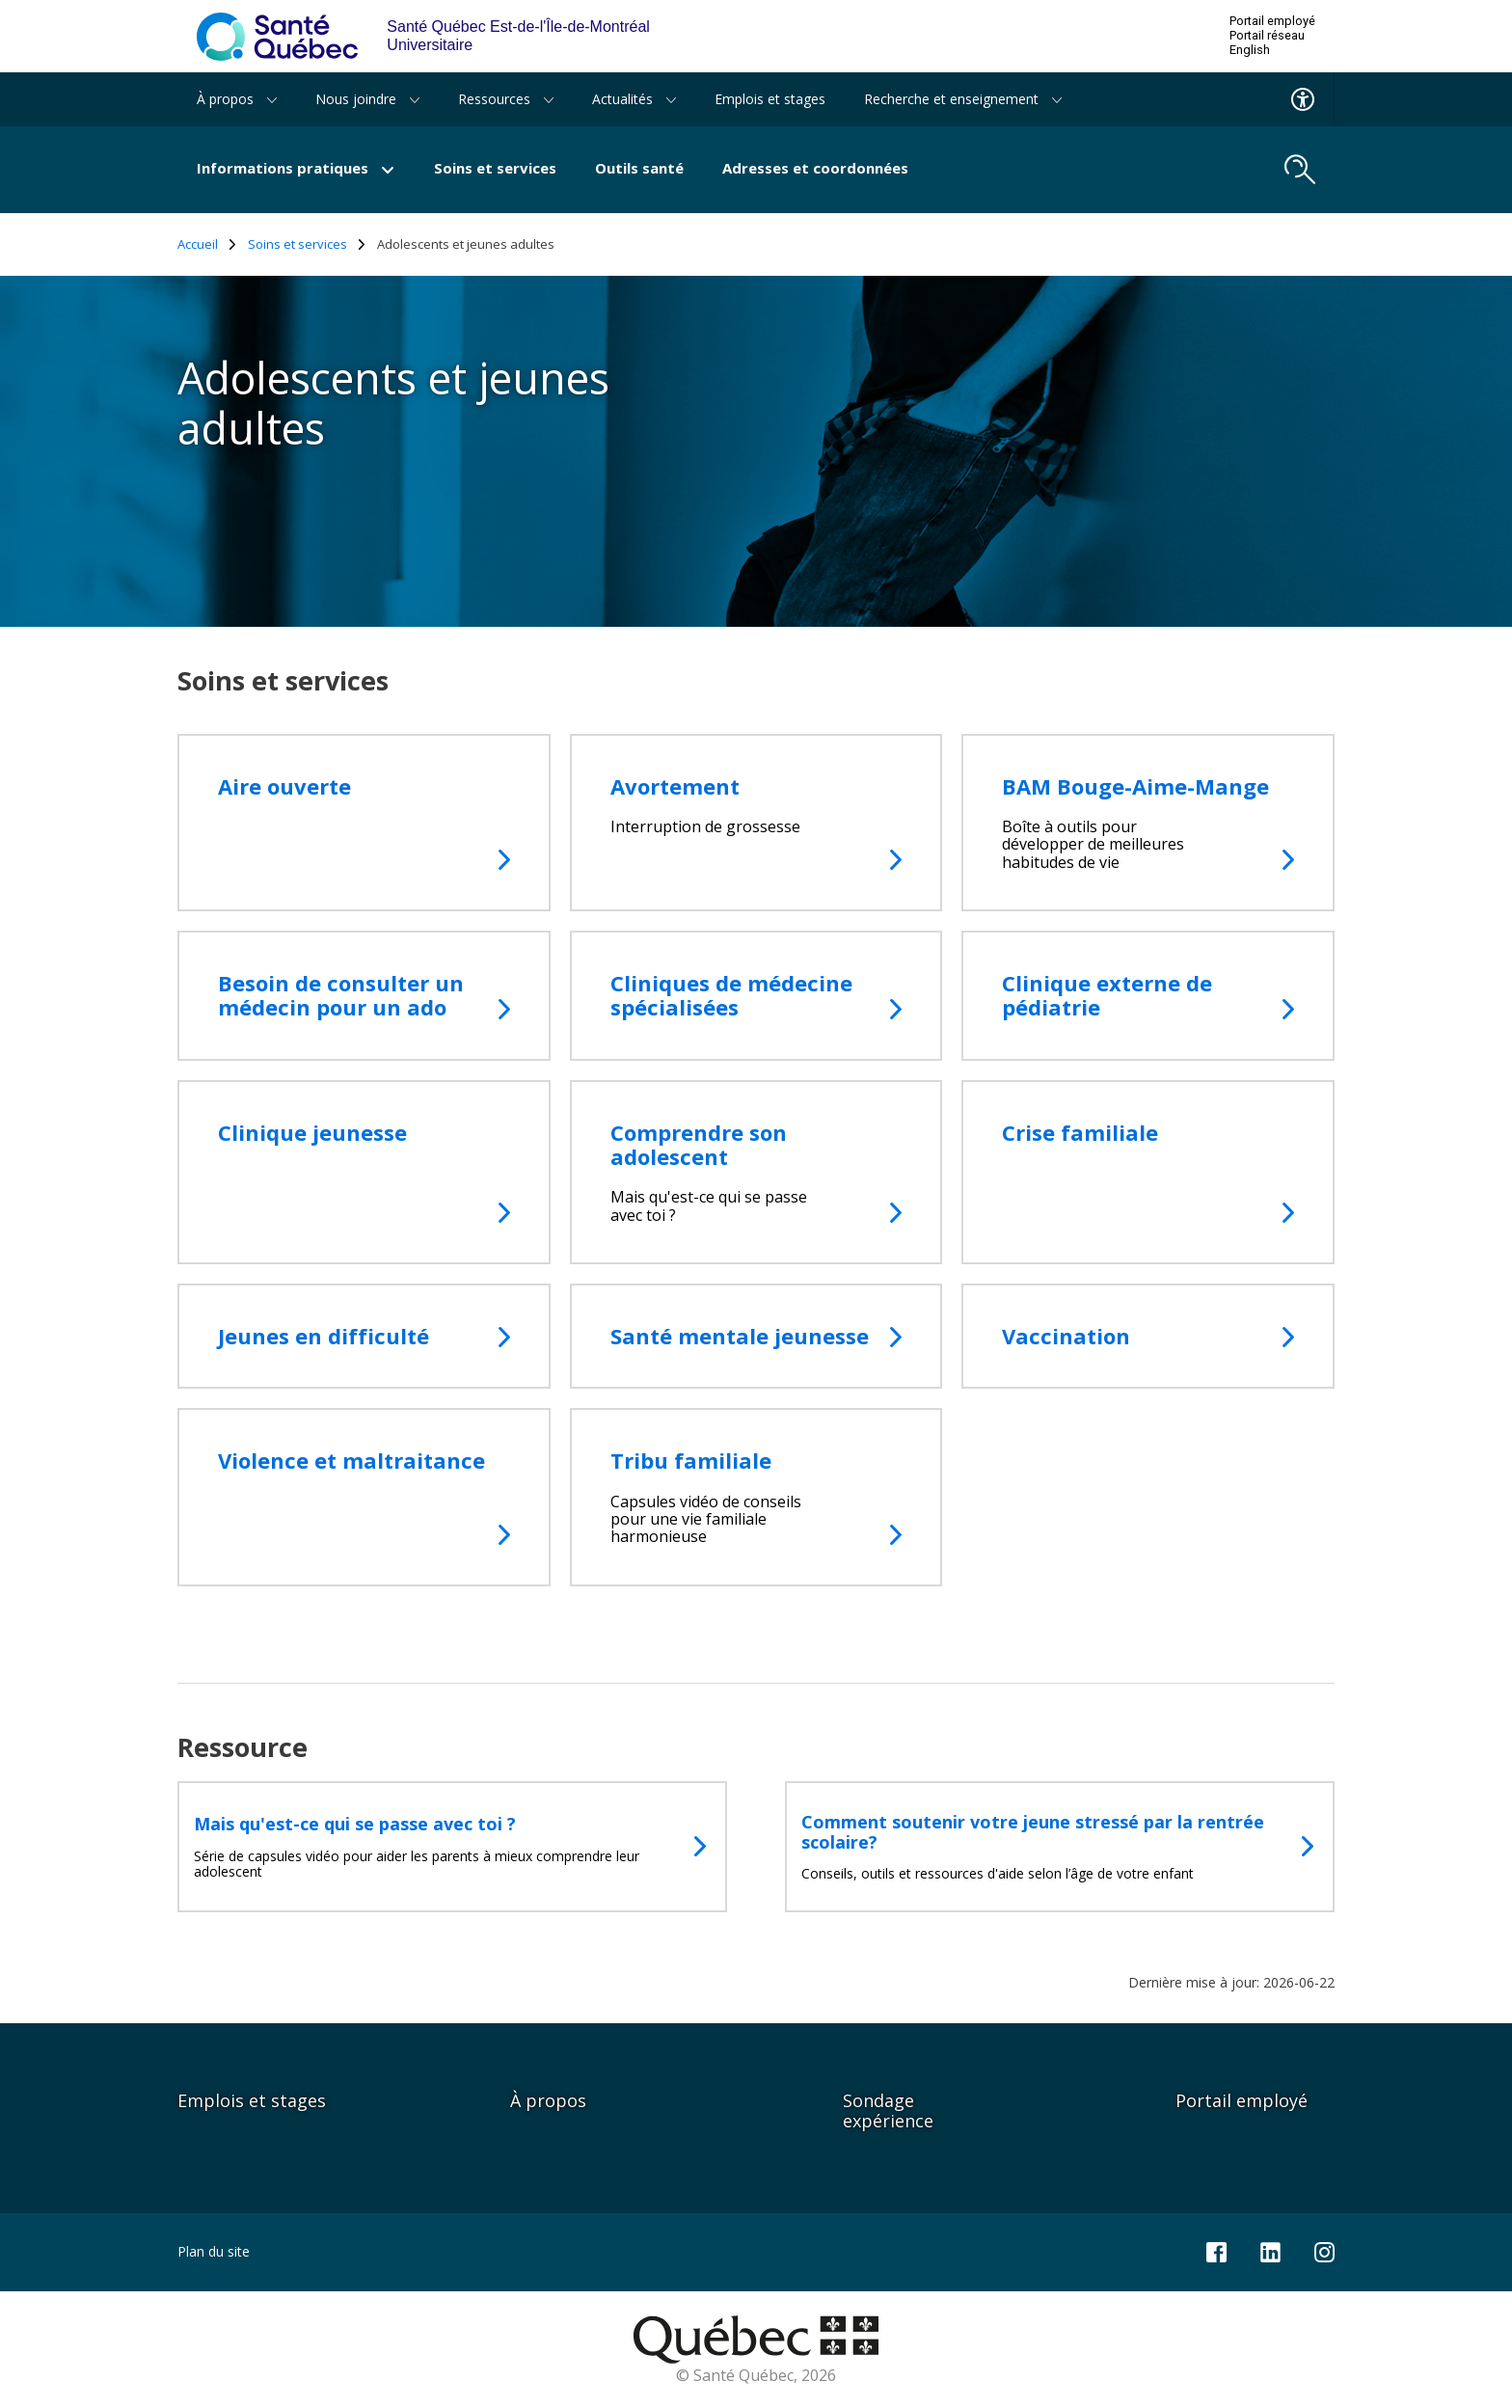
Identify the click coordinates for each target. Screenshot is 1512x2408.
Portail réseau (1267, 35)
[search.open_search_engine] (1300, 170)
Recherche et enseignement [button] (963, 99)
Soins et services (495, 167)
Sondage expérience (888, 2110)
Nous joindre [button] (367, 99)
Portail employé (1272, 21)
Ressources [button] (506, 99)
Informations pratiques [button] (296, 167)
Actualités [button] (634, 99)
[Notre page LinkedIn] (1270, 2250)
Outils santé (639, 167)
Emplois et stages (770, 99)
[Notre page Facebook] (1216, 2250)
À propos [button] (237, 99)
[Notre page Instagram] (1324, 2250)
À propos (548, 2100)
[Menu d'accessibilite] (1303, 99)
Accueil (206, 244)
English (1249, 50)
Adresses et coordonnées (815, 167)
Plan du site (213, 2251)
